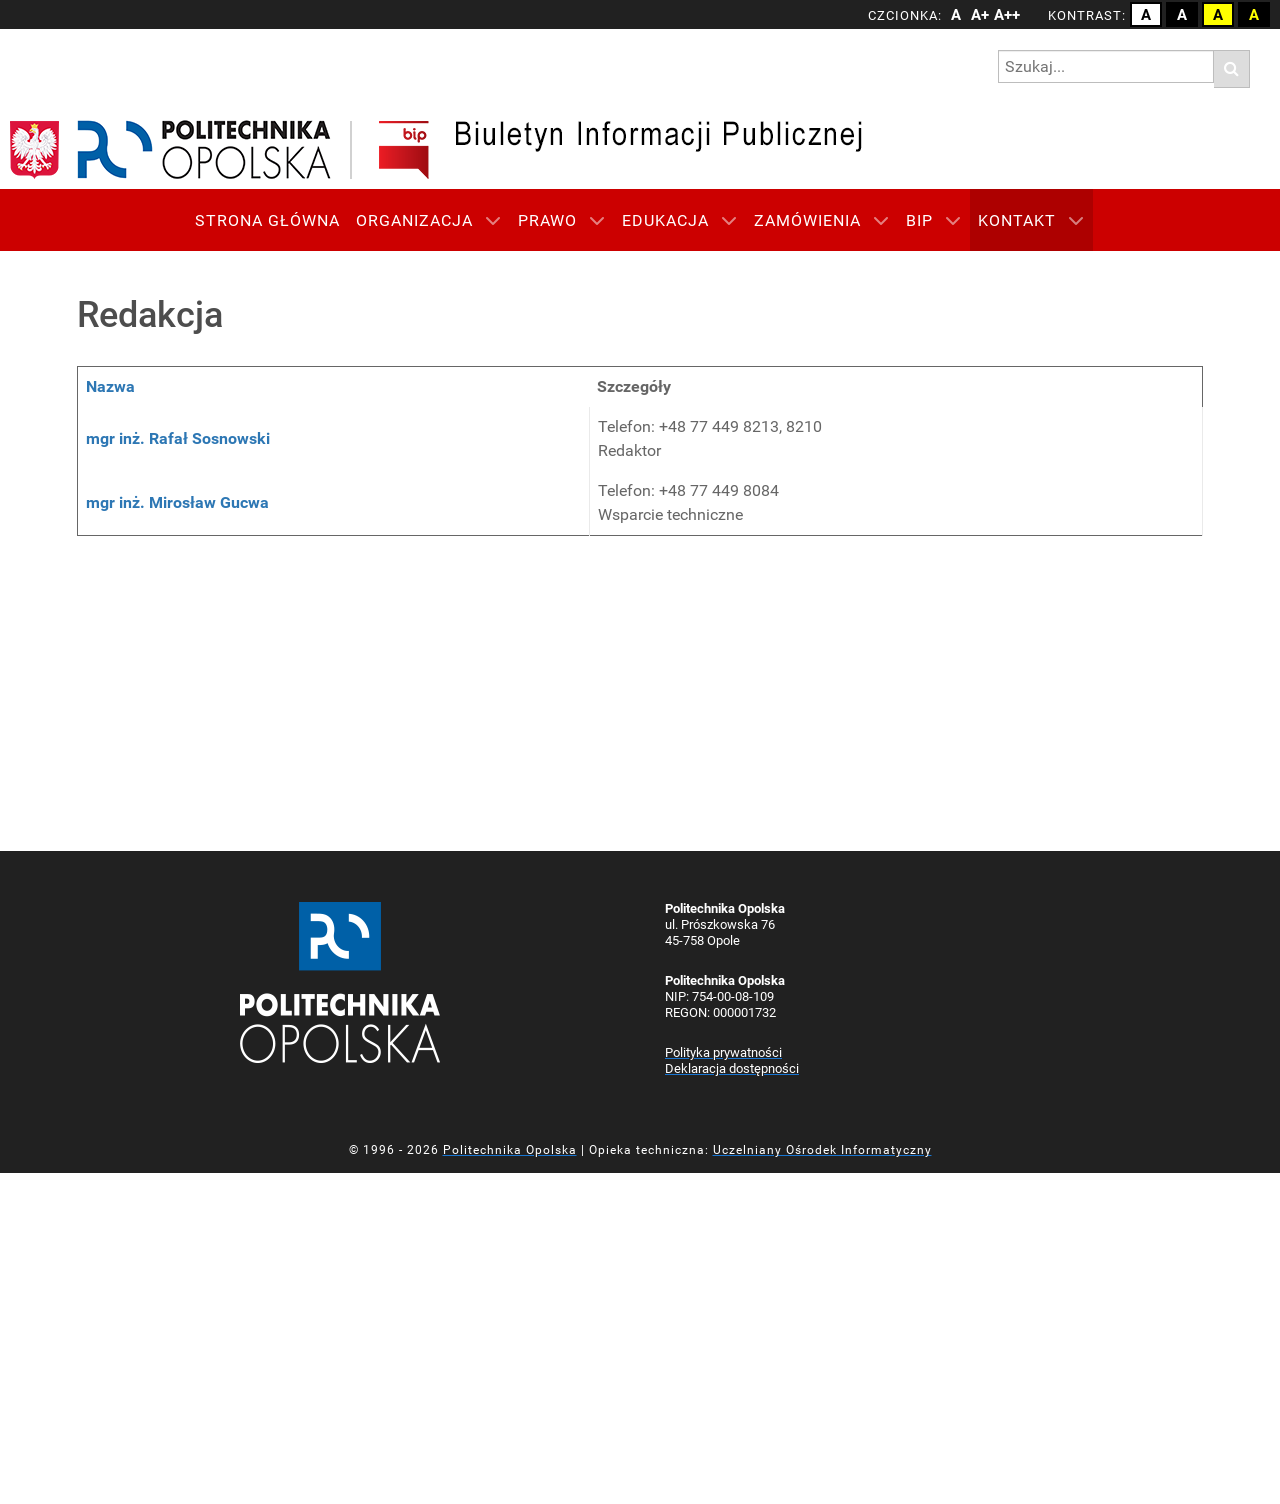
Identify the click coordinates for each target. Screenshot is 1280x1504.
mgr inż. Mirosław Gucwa (177, 502)
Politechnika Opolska (510, 1150)
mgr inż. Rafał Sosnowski (178, 438)
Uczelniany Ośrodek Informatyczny (822, 1150)
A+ (980, 15)
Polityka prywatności (723, 1052)
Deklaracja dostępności (732, 1068)
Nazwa (110, 386)
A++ (1004, 15)
